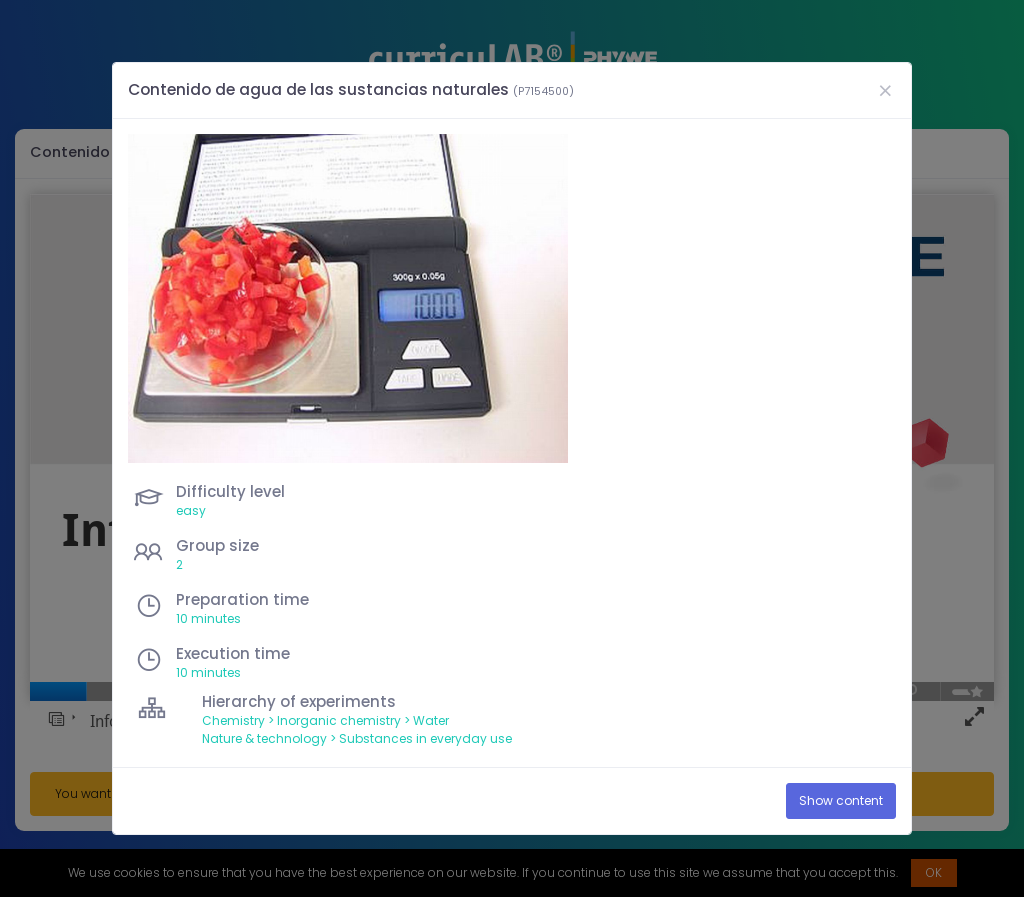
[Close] (885, 90)
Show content (841, 800)
